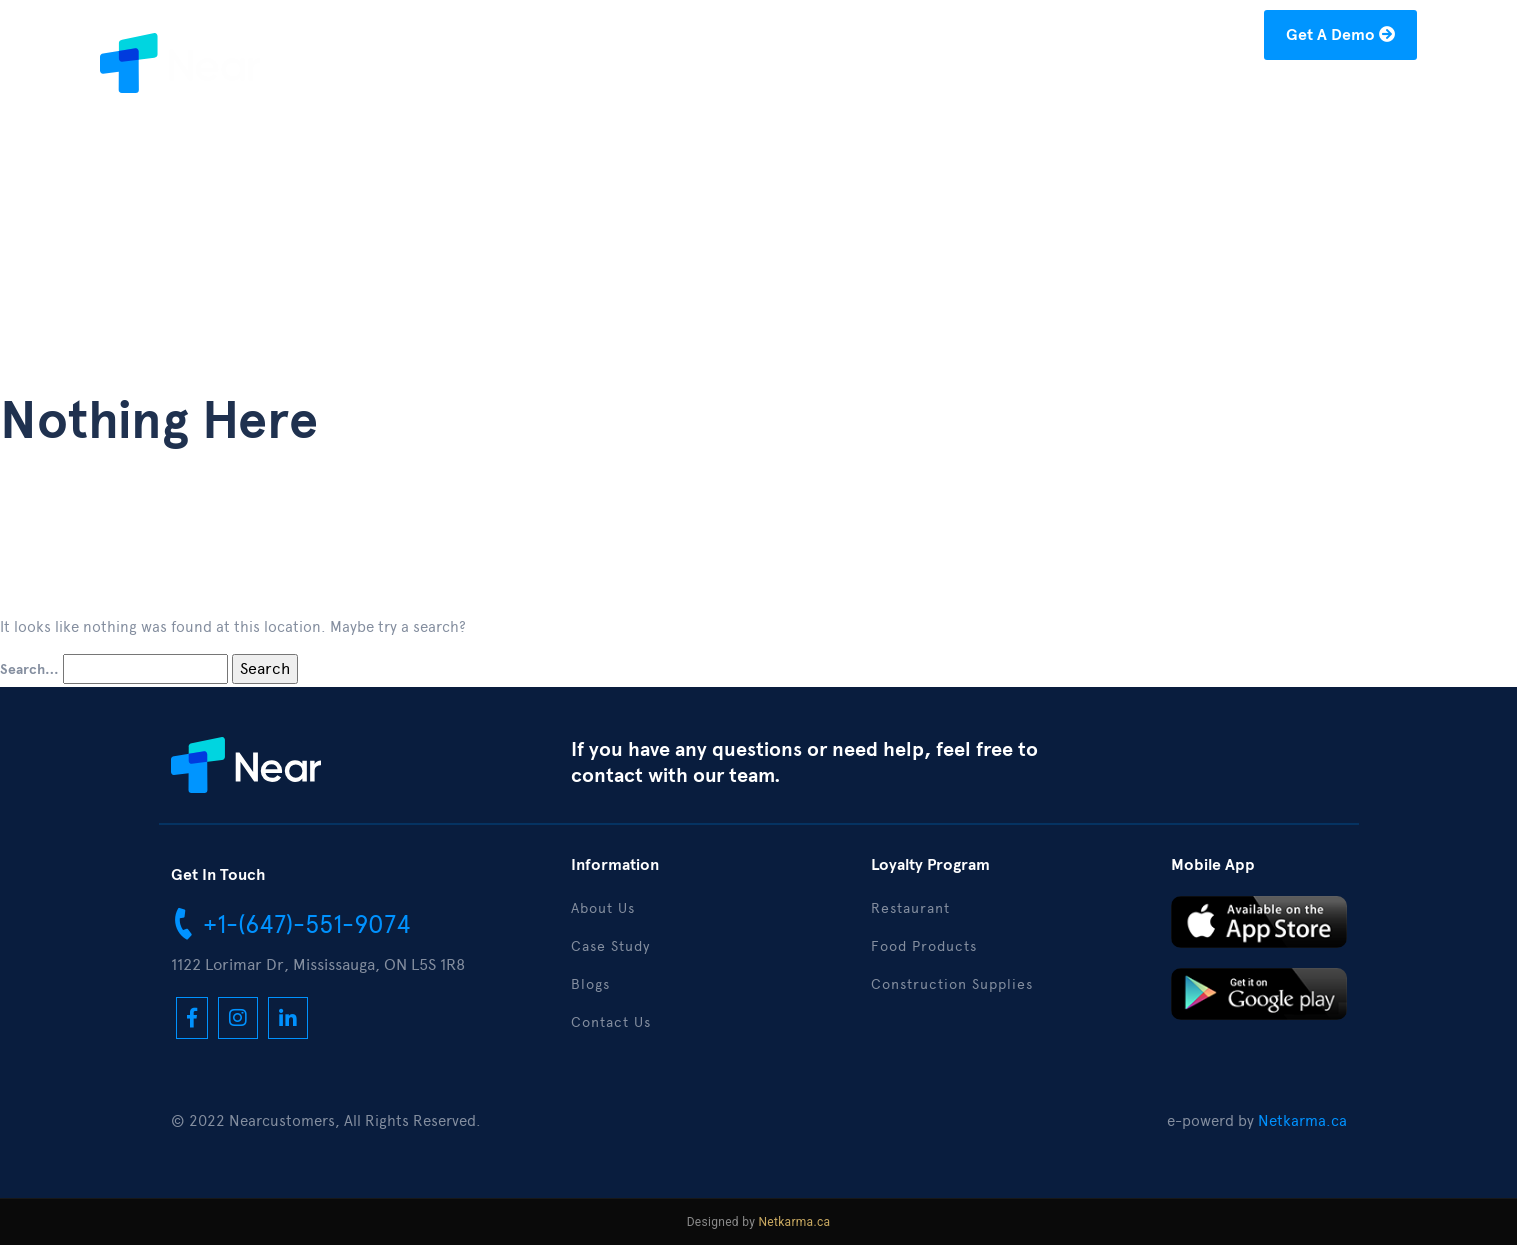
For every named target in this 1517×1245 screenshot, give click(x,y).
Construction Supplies (952, 984)
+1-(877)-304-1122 (940, 38)
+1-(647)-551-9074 (291, 923)
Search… (29, 670)
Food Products (924, 946)
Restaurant (910, 908)
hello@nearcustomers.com (1145, 38)
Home (857, 96)
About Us (947, 96)
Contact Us (1359, 96)
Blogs (1153, 96)
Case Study (1057, 96)
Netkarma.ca (1302, 1121)
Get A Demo (1340, 35)
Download (1245, 96)
